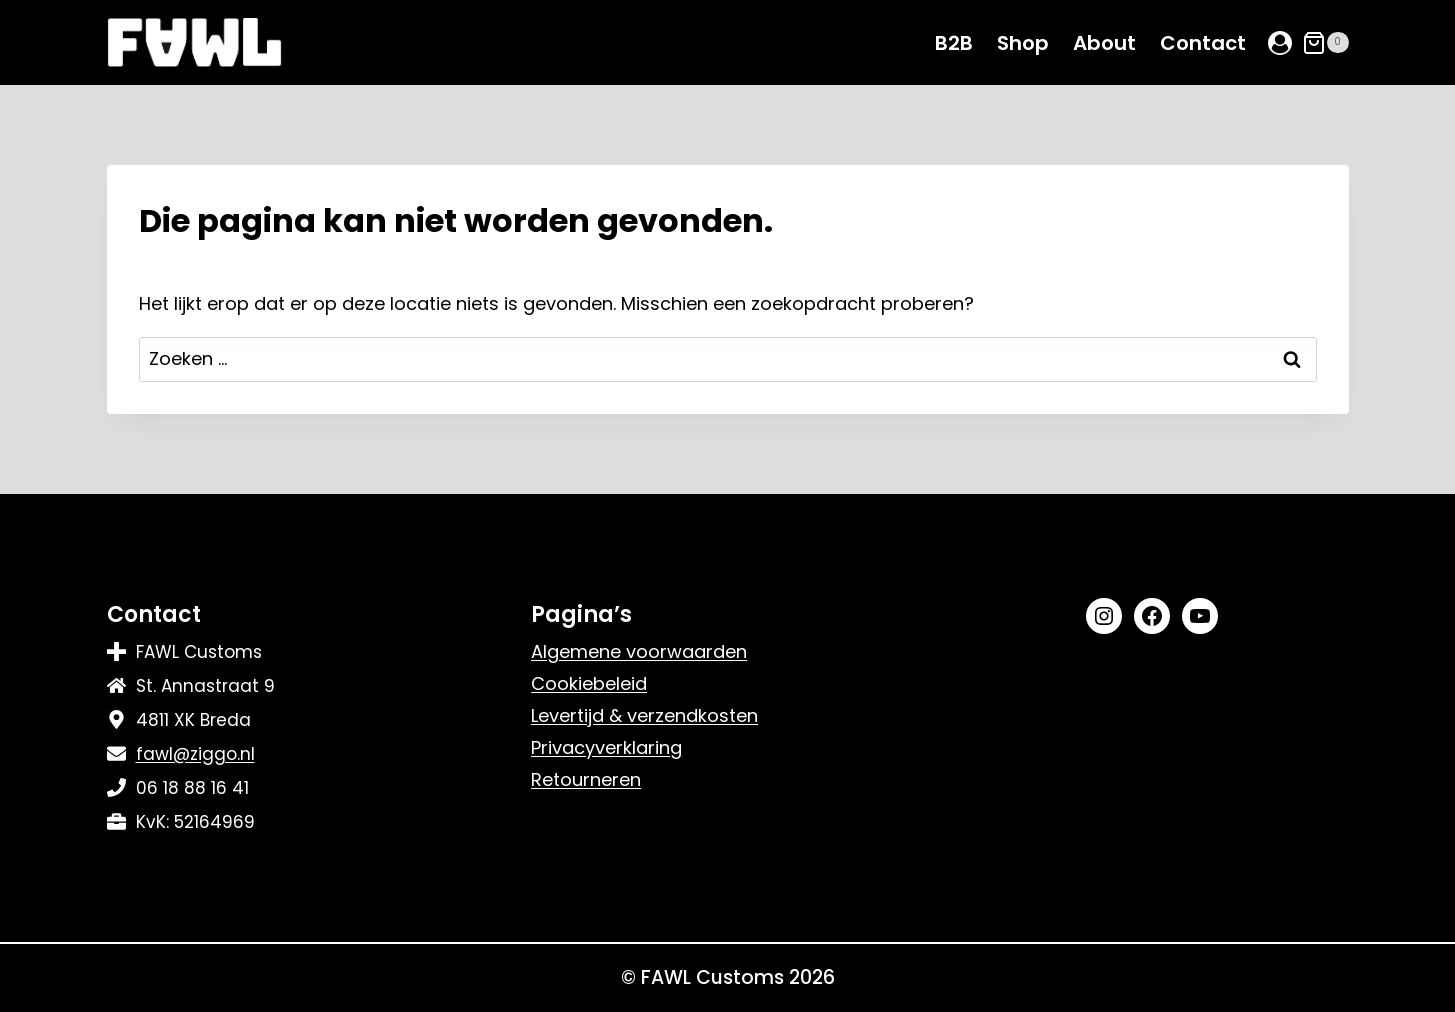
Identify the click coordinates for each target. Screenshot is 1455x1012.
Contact (1203, 43)
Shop (1023, 43)
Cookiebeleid (589, 683)
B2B (954, 43)
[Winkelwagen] (1325, 43)
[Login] (1280, 43)
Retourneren (586, 779)
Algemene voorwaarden (639, 651)
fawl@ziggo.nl (195, 754)
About (1104, 43)
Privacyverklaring (606, 747)
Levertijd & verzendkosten (644, 715)
